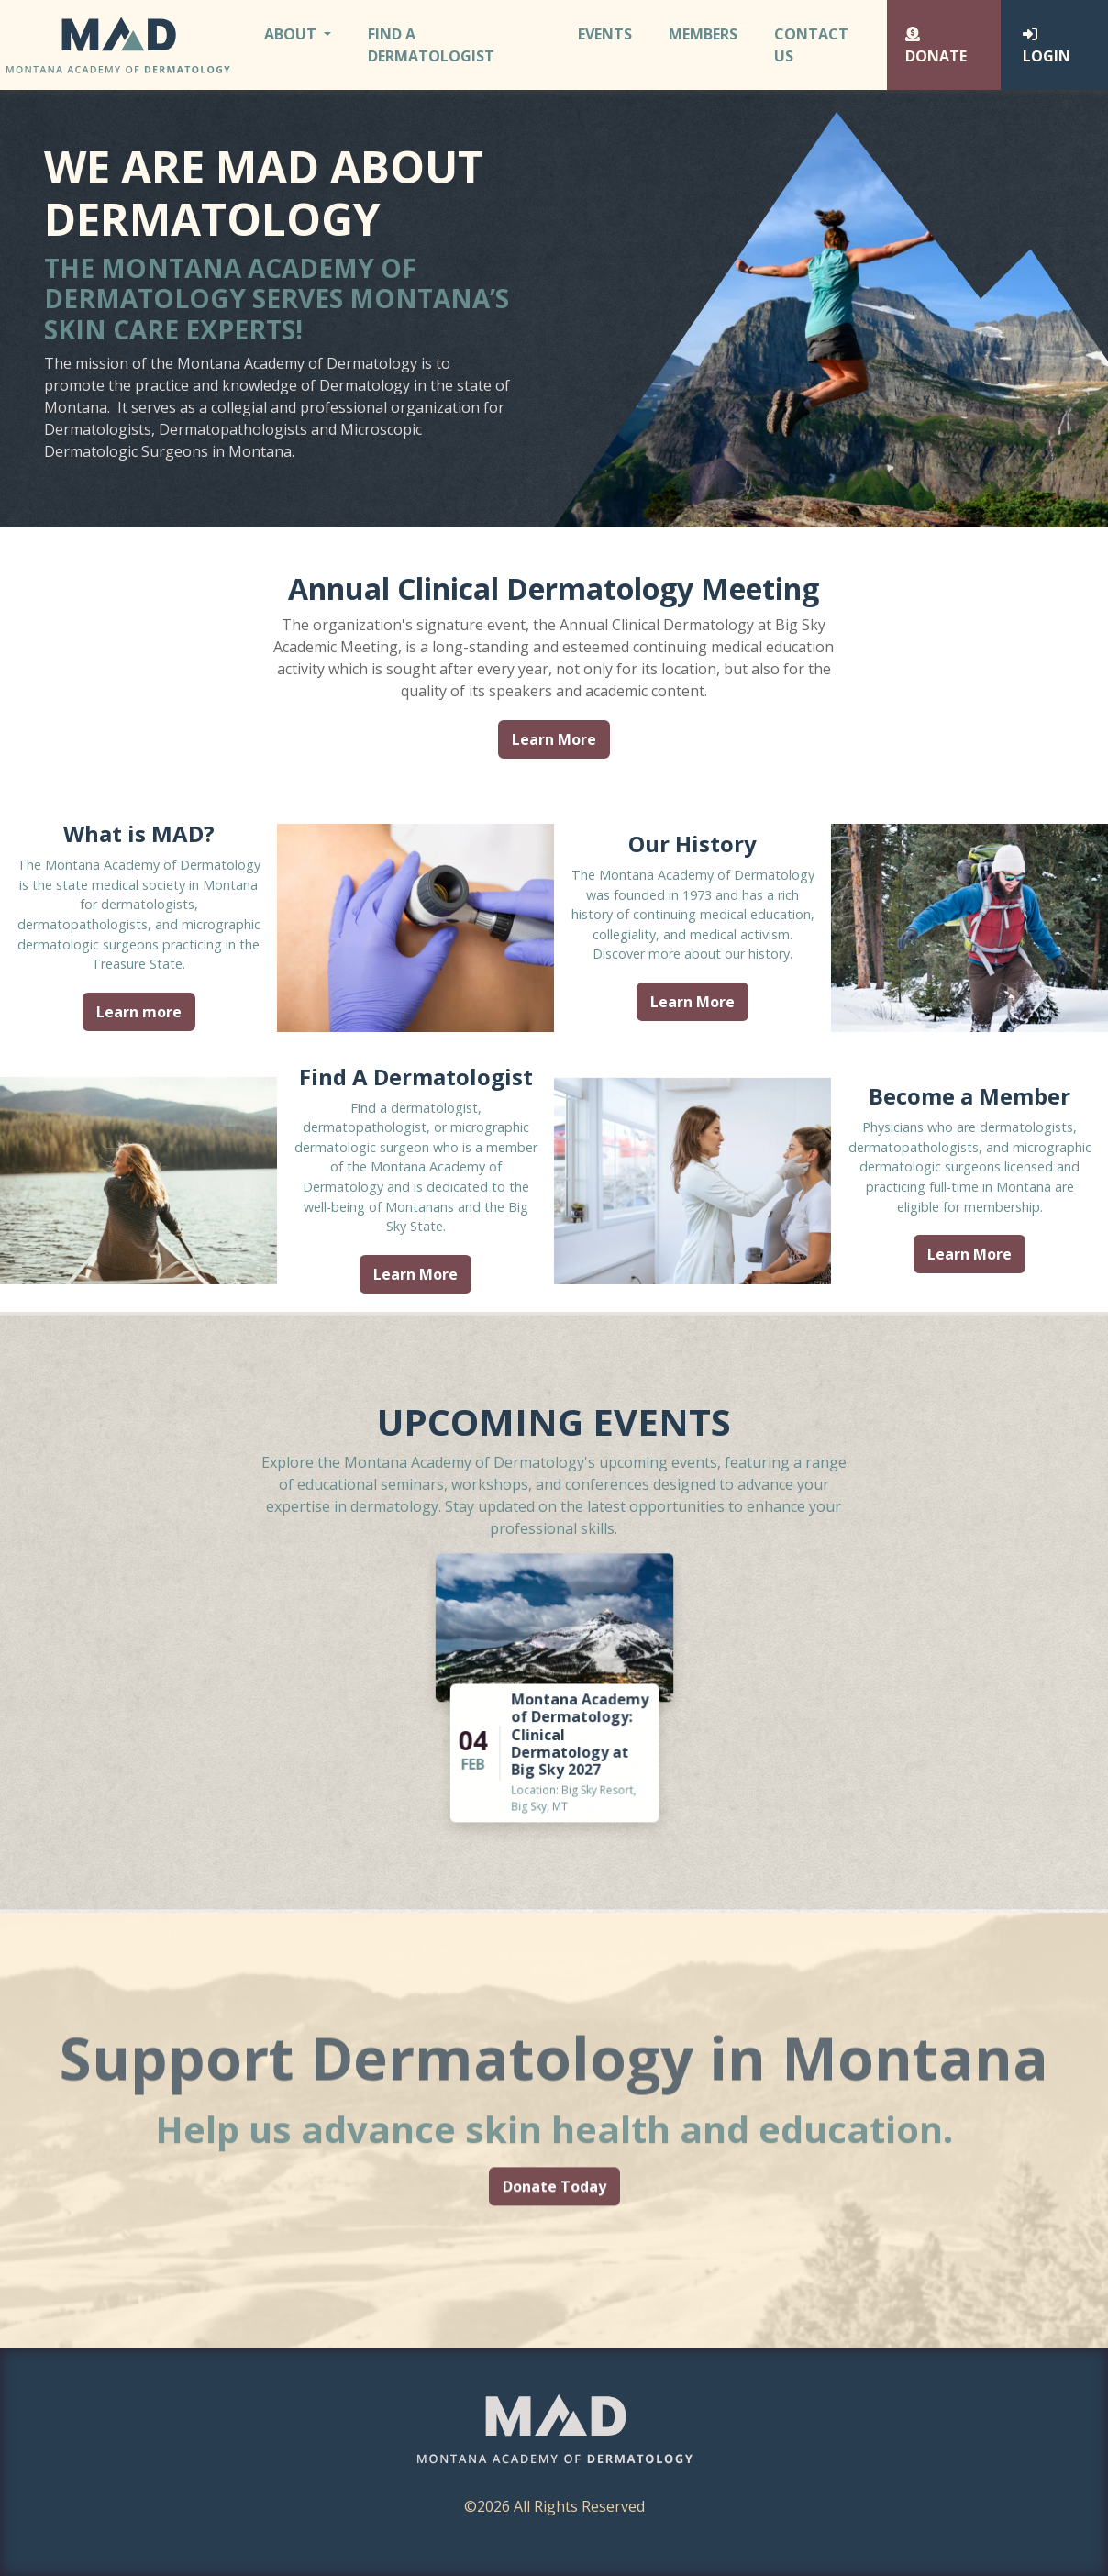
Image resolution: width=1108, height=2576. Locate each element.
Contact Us (811, 45)
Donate (936, 46)
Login (1046, 46)
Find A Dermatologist (431, 45)
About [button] (292, 34)
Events (605, 34)
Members (703, 34)
